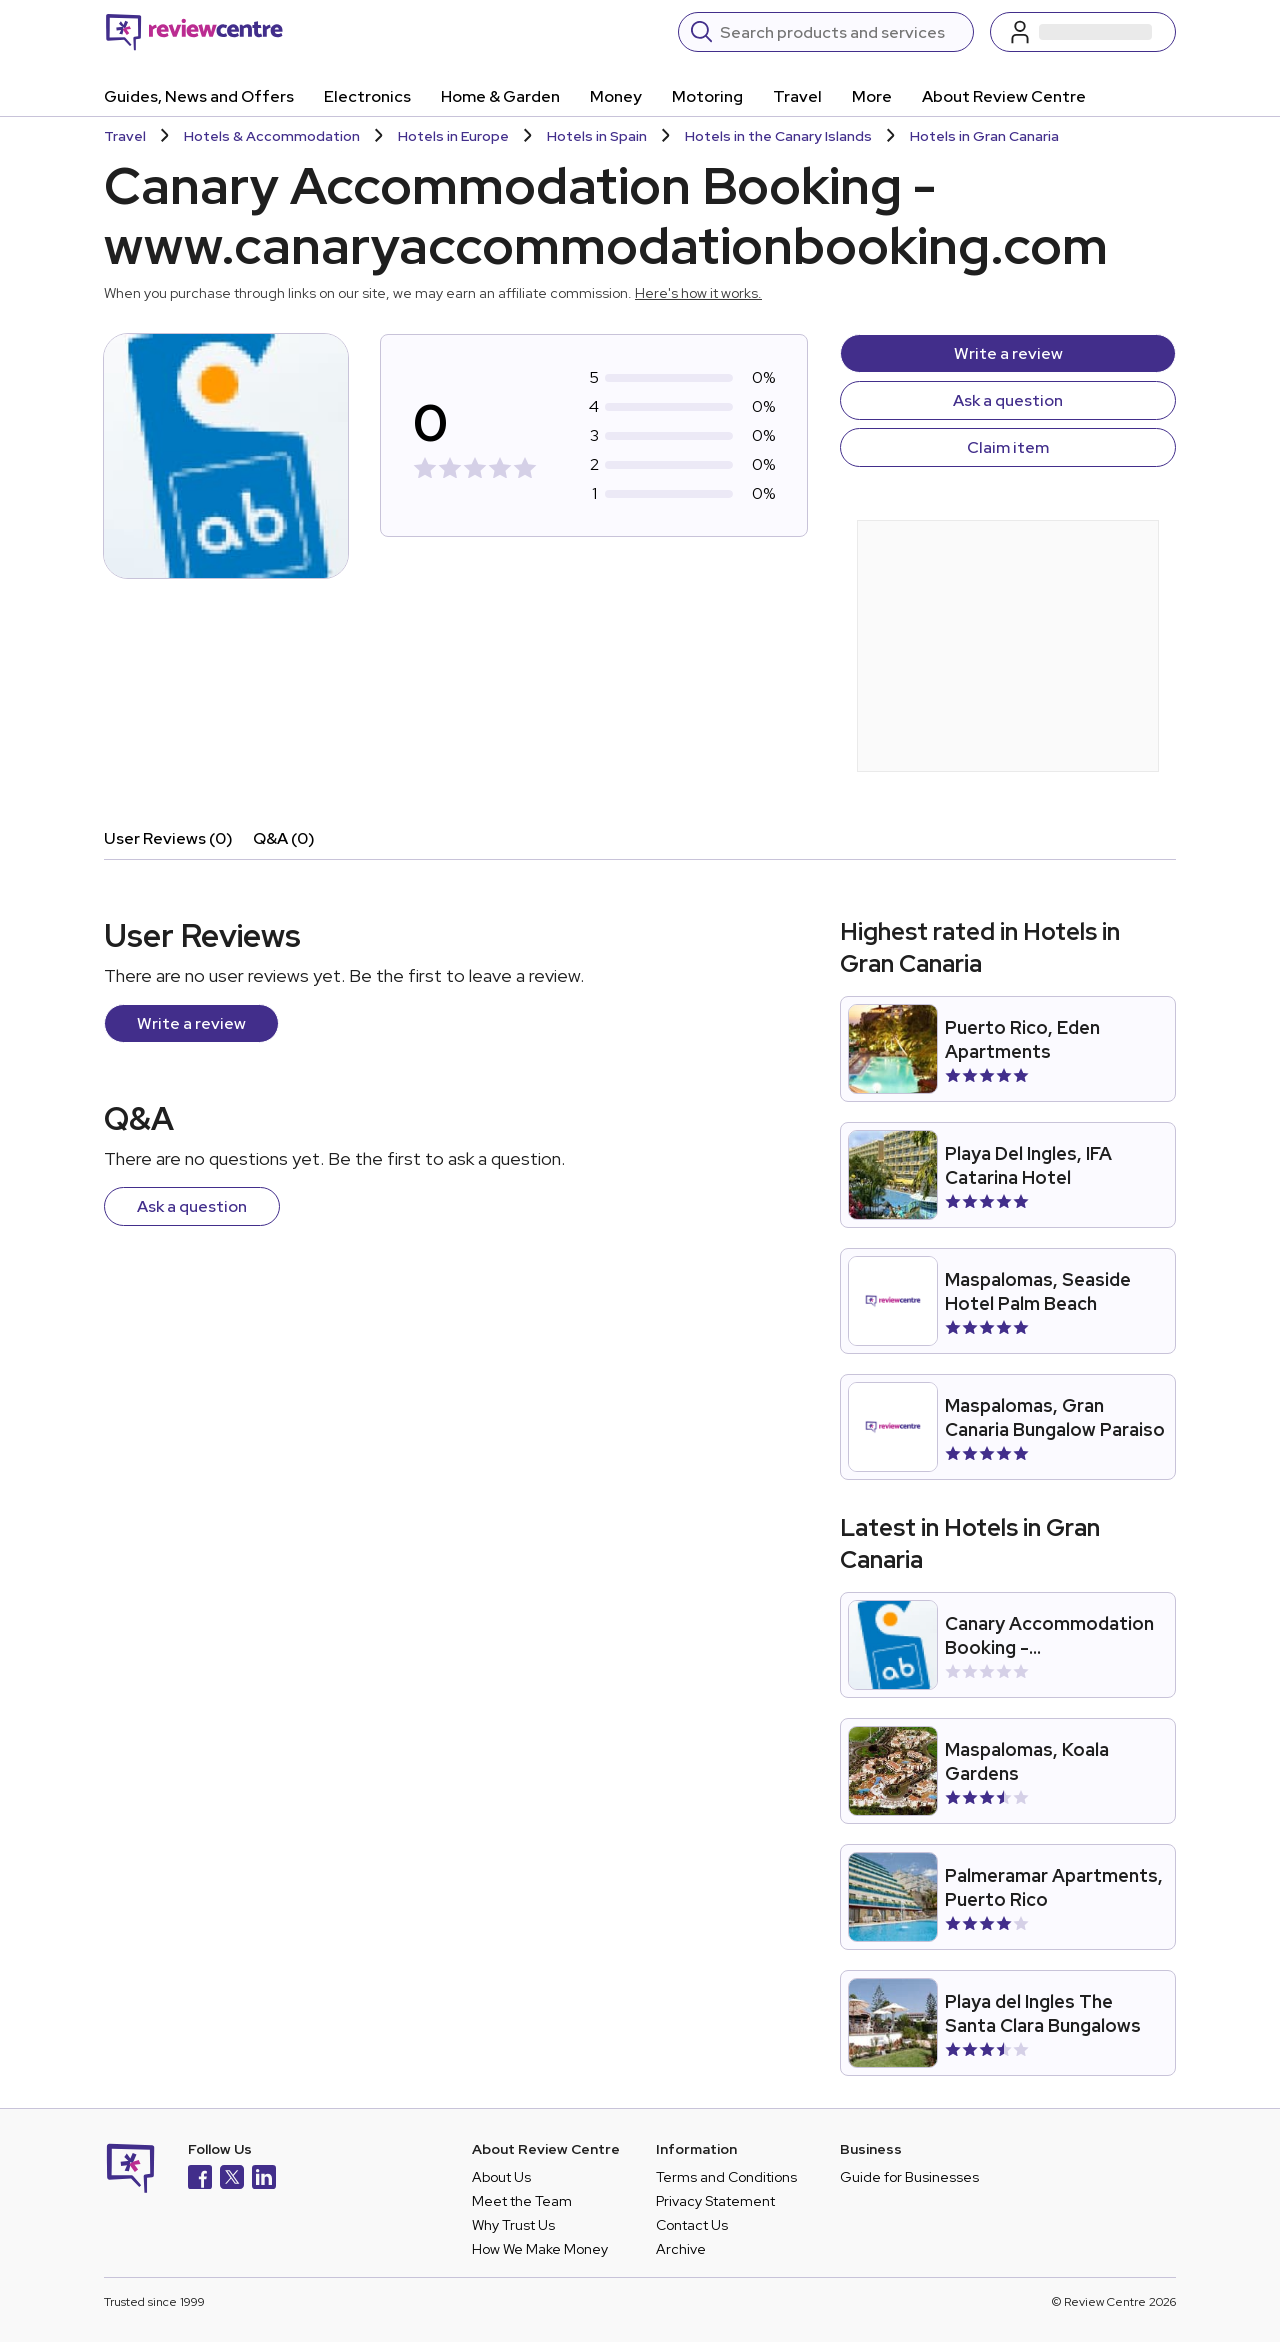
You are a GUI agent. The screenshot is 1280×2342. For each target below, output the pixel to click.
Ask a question (1008, 400)
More (872, 96)
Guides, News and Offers (199, 96)
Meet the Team (522, 2201)
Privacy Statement (715, 2201)
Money (616, 96)
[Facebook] (200, 2179)
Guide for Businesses (909, 2177)
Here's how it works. (698, 293)
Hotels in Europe (453, 136)
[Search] (840, 32)
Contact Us (692, 2225)
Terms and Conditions (726, 2177)
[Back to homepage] (194, 32)
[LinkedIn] (264, 2179)
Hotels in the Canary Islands (778, 136)
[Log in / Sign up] (1083, 32)
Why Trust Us (513, 2225)
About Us (501, 2177)
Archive (681, 2249)
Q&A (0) (284, 838)
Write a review (1008, 353)
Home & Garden (500, 96)
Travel (797, 96)
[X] (232, 2179)
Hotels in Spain (597, 136)
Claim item (1008, 447)
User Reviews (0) (168, 838)
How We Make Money (540, 2249)
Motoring (707, 96)
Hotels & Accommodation (272, 136)
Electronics (367, 96)
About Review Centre (1004, 96)
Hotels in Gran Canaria (984, 136)
